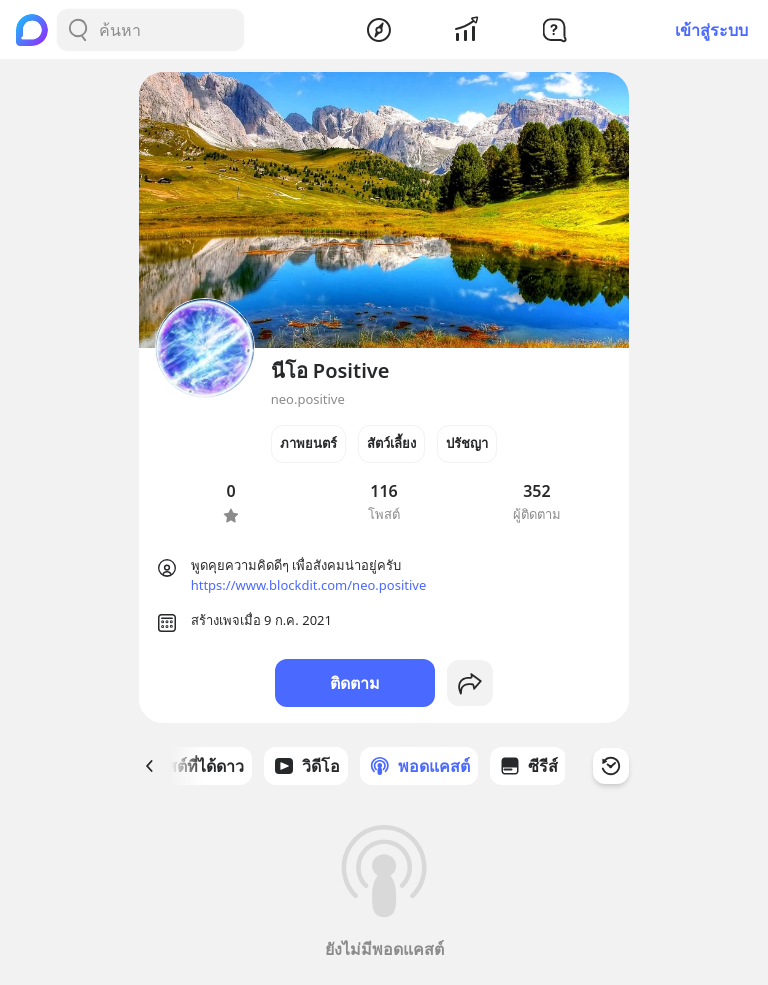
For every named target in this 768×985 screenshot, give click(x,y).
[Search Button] (78, 30)
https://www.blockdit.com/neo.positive (309, 585)
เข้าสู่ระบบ (711, 30)
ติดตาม (355, 683)
